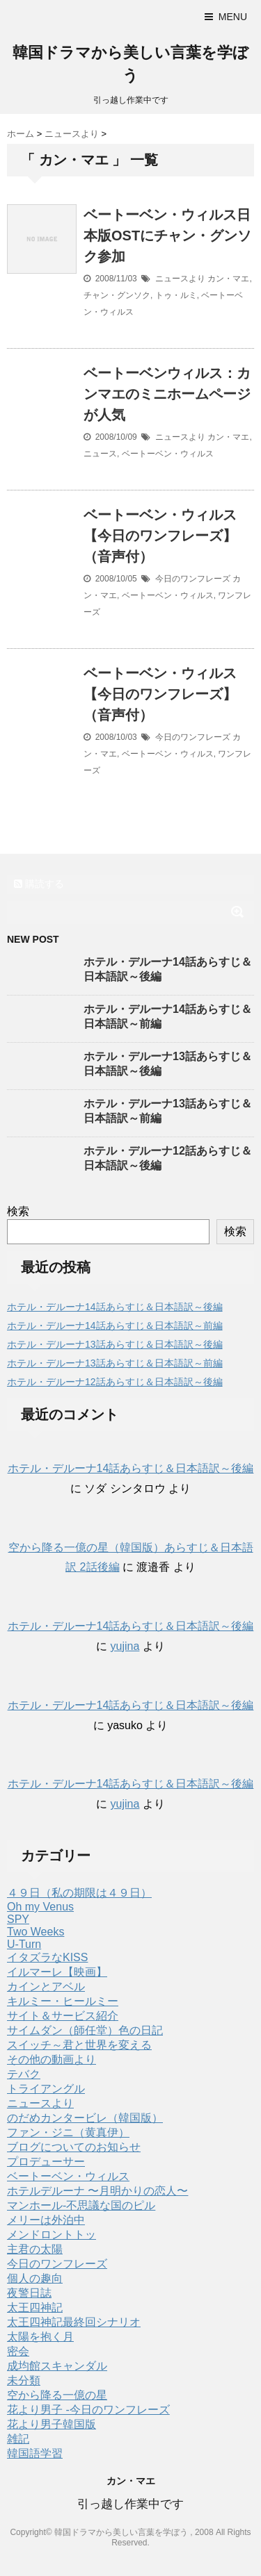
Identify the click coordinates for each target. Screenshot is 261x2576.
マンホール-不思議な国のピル (81, 2205)
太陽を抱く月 (40, 2337)
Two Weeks (35, 1932)
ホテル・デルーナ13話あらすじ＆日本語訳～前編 (115, 1363)
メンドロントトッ (51, 2234)
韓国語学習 (35, 2453)
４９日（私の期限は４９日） (79, 1893)
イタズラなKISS (47, 1957)
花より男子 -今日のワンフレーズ (88, 2410)
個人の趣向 (35, 2278)
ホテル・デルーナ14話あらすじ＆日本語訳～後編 (115, 1306)
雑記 (18, 2439)
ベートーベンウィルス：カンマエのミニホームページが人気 (167, 393)
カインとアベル (46, 1986)
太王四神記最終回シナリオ (74, 2322)
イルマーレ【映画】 (57, 1972)
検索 (18, 1211)
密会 (18, 2351)
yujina (125, 1646)
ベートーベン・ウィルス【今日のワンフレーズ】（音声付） (160, 535)
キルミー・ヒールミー (62, 2001)
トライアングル (46, 2089)
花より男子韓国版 (51, 2424)
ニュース (100, 454)
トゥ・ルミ (176, 295)
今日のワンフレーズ (192, 579)
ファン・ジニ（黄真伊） (68, 2132)
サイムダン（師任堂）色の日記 (85, 2030)
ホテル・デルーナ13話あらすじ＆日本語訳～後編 (115, 1344)
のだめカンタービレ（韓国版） (85, 2118)
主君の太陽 (35, 2249)
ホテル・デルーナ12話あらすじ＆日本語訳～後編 (115, 1381)
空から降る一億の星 (57, 2395)
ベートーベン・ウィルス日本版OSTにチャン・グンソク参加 (167, 235)
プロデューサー (46, 2162)
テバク (23, 2074)
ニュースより (180, 278)
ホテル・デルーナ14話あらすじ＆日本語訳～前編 (115, 1325)
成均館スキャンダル (57, 2366)
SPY (18, 1919)
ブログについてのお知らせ (74, 2147)
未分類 (23, 2380)
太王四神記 (35, 2307)
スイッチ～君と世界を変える (79, 2045)
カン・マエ (228, 278)
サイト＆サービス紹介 (62, 2016)
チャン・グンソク (117, 295)
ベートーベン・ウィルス (168, 454)
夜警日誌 (29, 2293)
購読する (39, 883)
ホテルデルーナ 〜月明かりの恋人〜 (97, 2191)
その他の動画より (51, 2059)
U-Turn (24, 1944)
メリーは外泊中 (46, 2220)
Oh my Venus (40, 1907)
